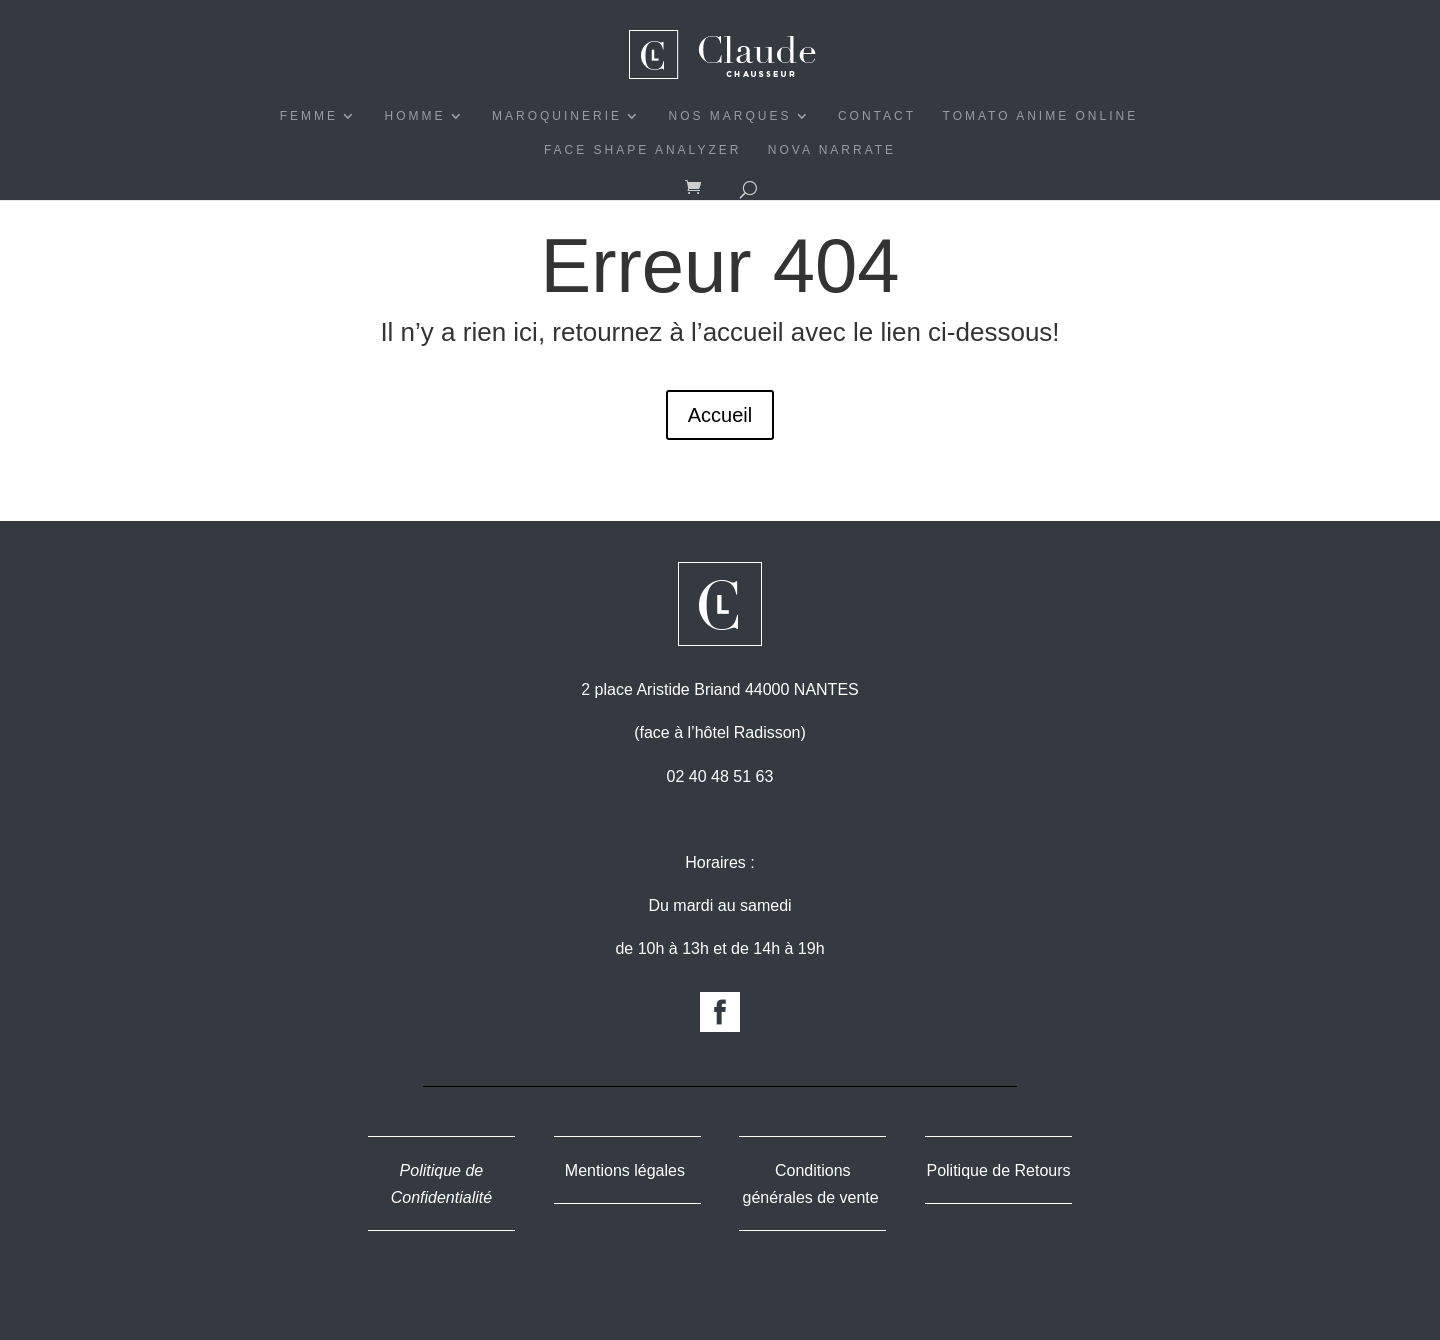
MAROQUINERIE (557, 116)
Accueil (720, 415)
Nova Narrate (832, 150)
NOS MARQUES (729, 116)
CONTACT (877, 116)
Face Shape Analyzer (643, 150)
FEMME (309, 116)
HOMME (415, 116)
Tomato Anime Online (1041, 116)
